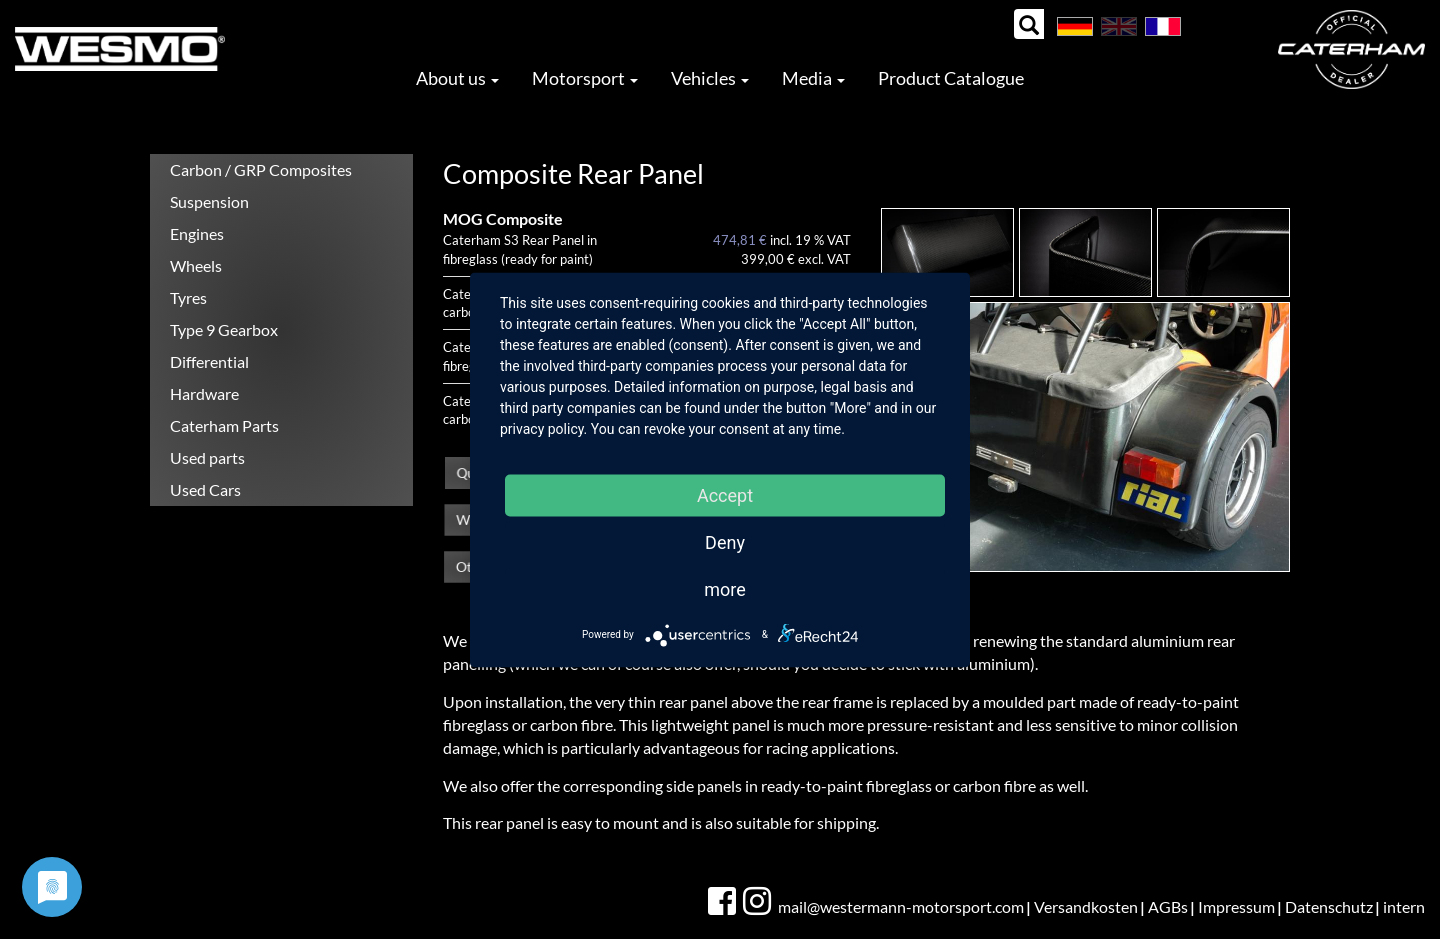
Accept (725, 494)
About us (457, 78)
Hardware (204, 393)
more (725, 588)
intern (1404, 906)
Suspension (209, 201)
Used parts (207, 457)
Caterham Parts (224, 425)
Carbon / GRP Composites (261, 169)
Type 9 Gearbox (224, 329)
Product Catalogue (951, 78)
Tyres (188, 297)
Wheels (196, 265)
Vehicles (710, 78)
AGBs (1168, 906)
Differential (209, 361)
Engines (197, 233)
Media (813, 78)
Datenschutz (1329, 906)
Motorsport (585, 78)
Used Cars (205, 489)
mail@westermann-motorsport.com (901, 906)
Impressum (1236, 906)
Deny (725, 541)
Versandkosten (1086, 906)
